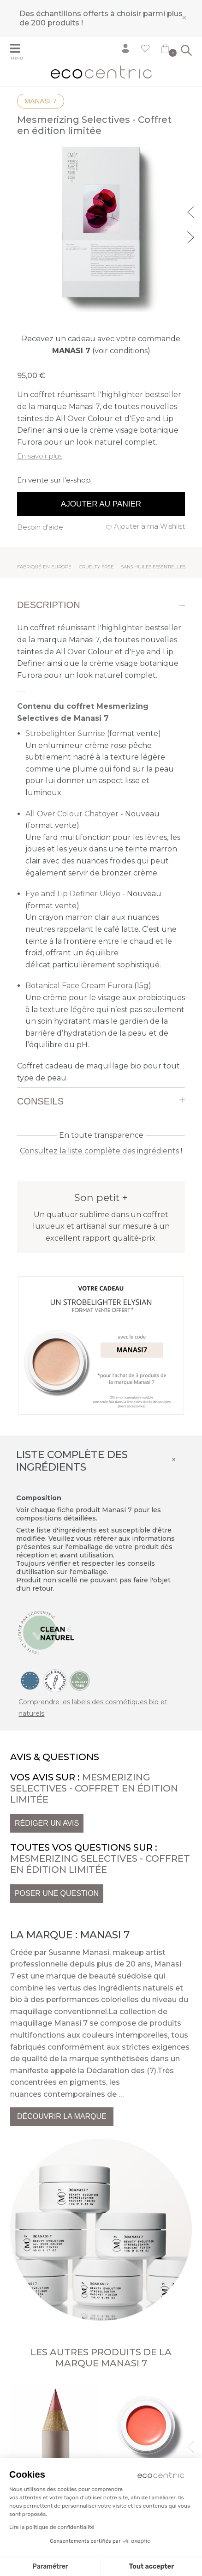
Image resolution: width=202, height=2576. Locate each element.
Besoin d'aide (40, 527)
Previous (191, 211)
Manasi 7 (40, 101)
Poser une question (57, 1893)
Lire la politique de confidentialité (51, 2527)
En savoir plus (39, 456)
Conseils (40, 1101)
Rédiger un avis (47, 1823)
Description (48, 605)
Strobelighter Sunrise (65, 733)
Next (191, 236)
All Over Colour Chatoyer (72, 813)
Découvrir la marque (62, 2116)
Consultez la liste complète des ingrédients (99, 1150)
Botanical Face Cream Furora (78, 985)
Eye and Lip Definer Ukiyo (72, 893)
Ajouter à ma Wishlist (149, 526)
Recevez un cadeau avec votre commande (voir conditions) (101, 344)
